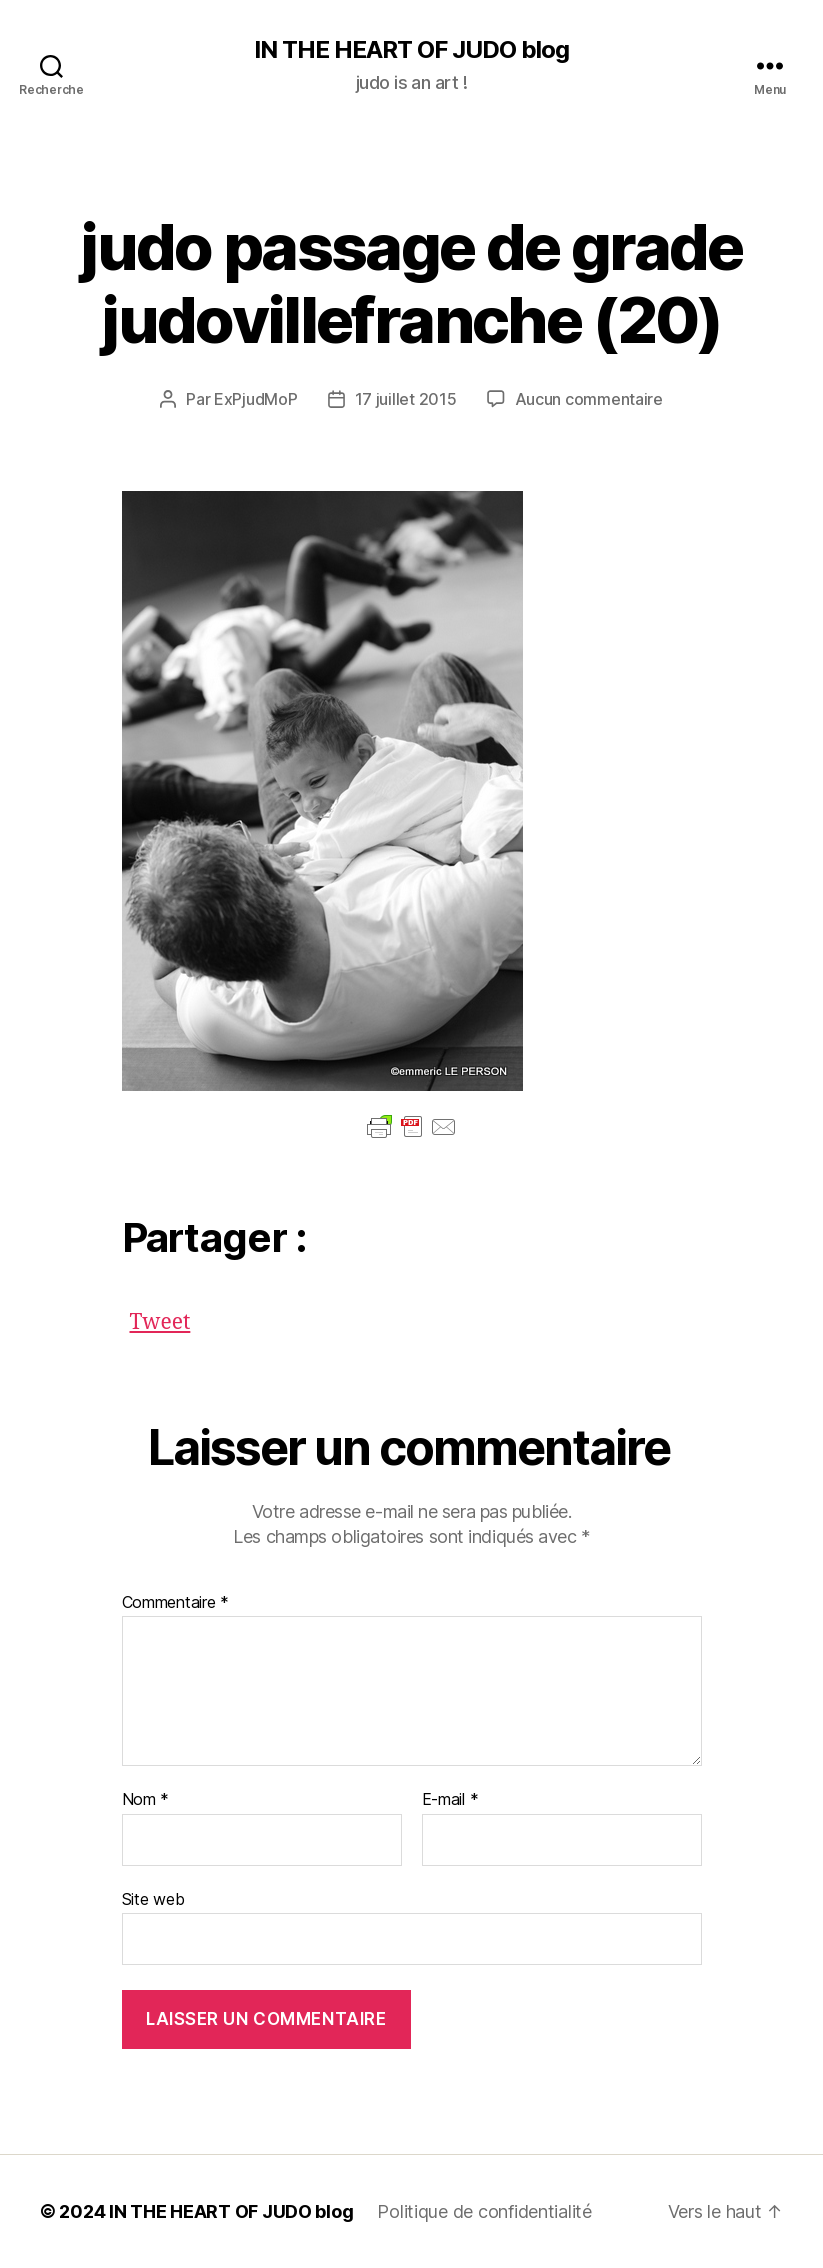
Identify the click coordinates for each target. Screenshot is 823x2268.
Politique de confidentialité (484, 2211)
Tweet (160, 1317)
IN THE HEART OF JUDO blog (411, 50)
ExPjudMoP (256, 399)
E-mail (450, 1800)
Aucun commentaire (589, 399)
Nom (146, 1800)
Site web (153, 1899)
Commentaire (176, 1603)
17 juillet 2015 (406, 399)
